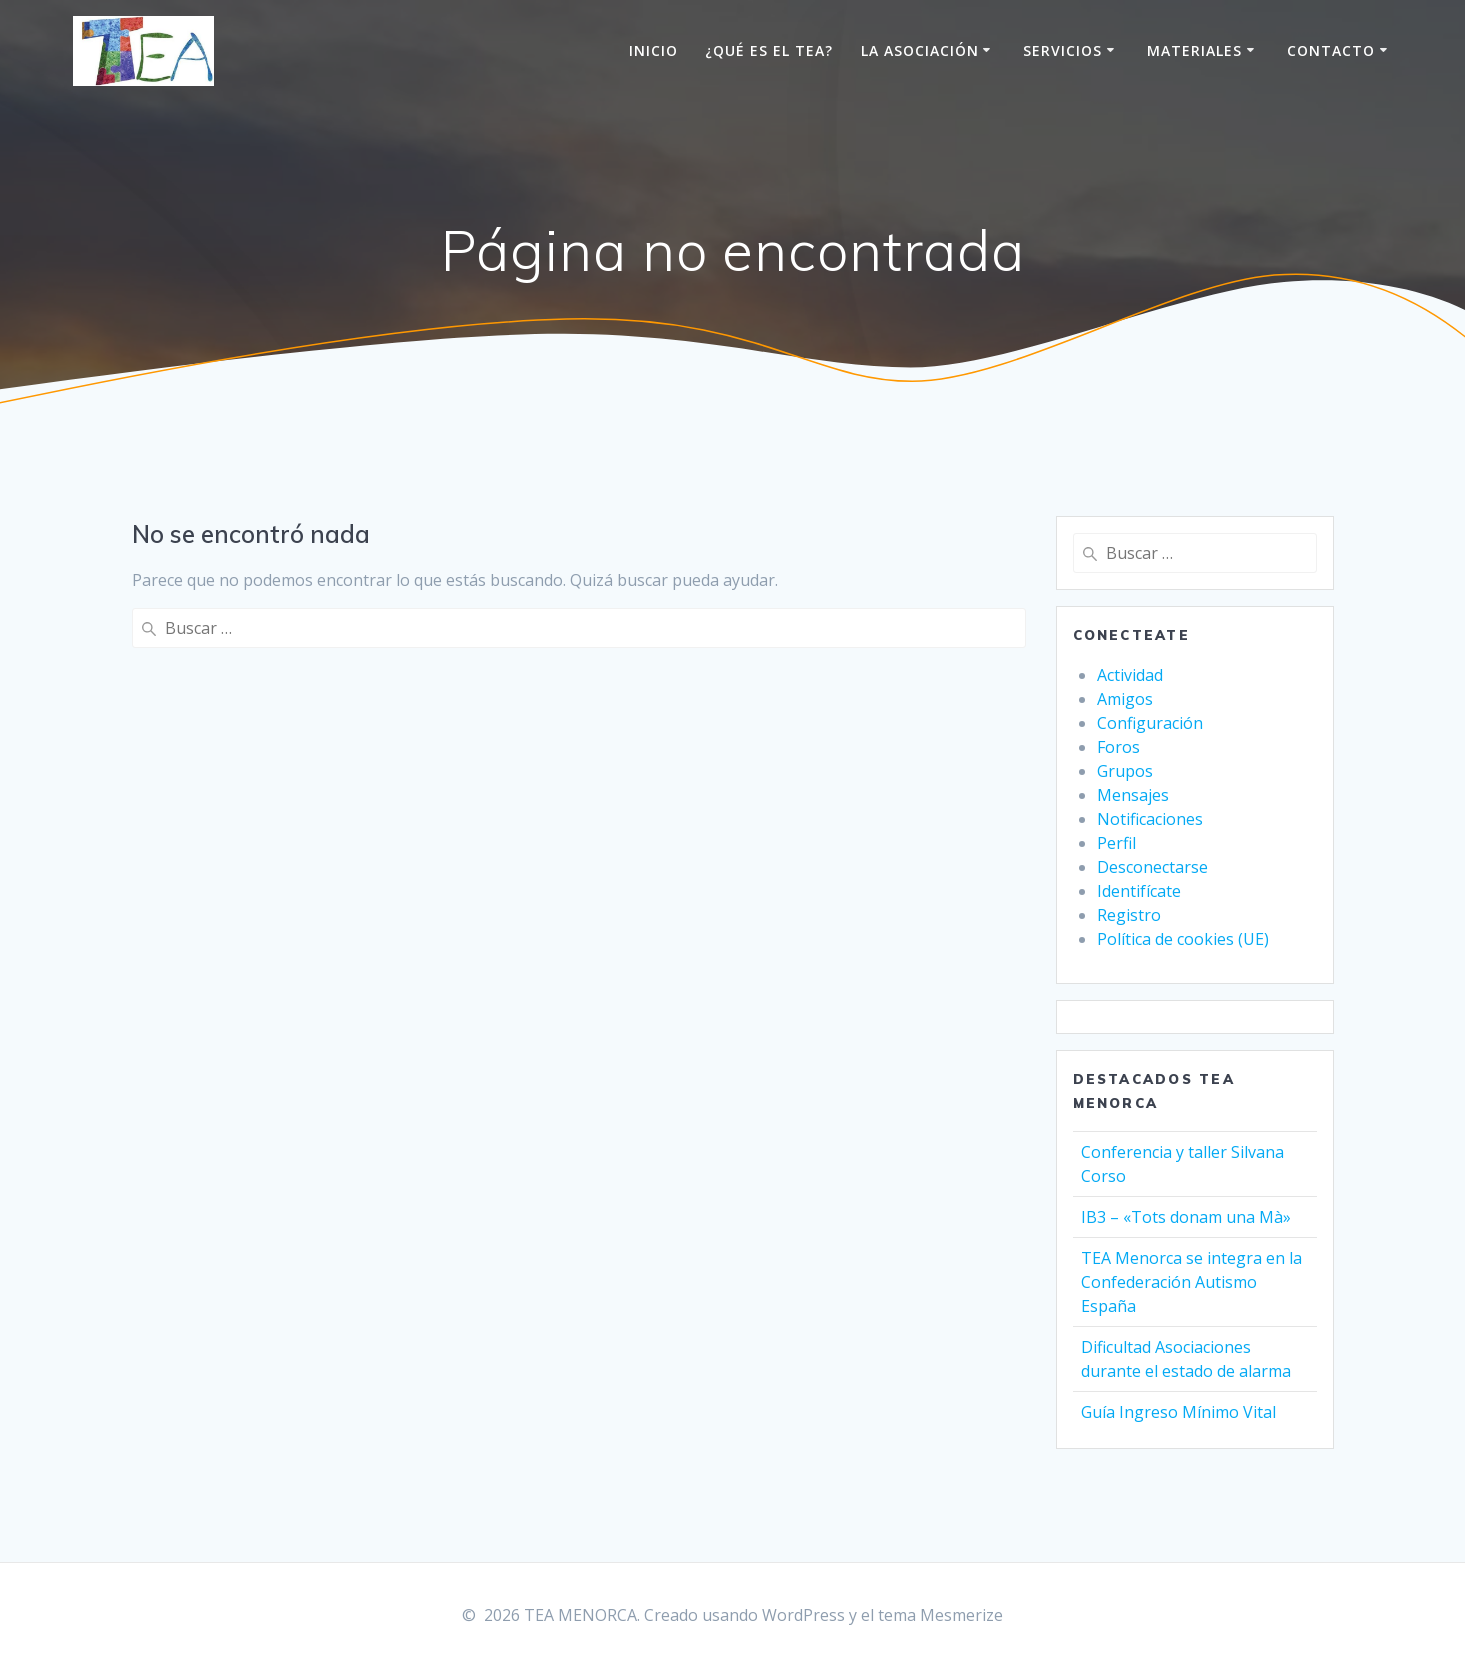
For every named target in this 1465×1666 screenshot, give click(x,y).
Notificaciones (1150, 819)
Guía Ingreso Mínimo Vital (1178, 1412)
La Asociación (920, 50)
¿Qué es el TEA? (769, 50)
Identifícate (1139, 891)
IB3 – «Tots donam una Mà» (1186, 1217)
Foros (1118, 747)
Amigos (1125, 699)
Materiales (1194, 50)
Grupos (1125, 771)
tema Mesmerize (940, 1615)
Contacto (1331, 50)
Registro (1129, 915)
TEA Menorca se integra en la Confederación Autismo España (1191, 1282)
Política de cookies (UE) (1183, 939)
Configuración (1150, 723)
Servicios (1062, 50)
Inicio (653, 50)
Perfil (1116, 843)
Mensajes (1133, 795)
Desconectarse (1152, 867)
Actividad (1130, 675)
